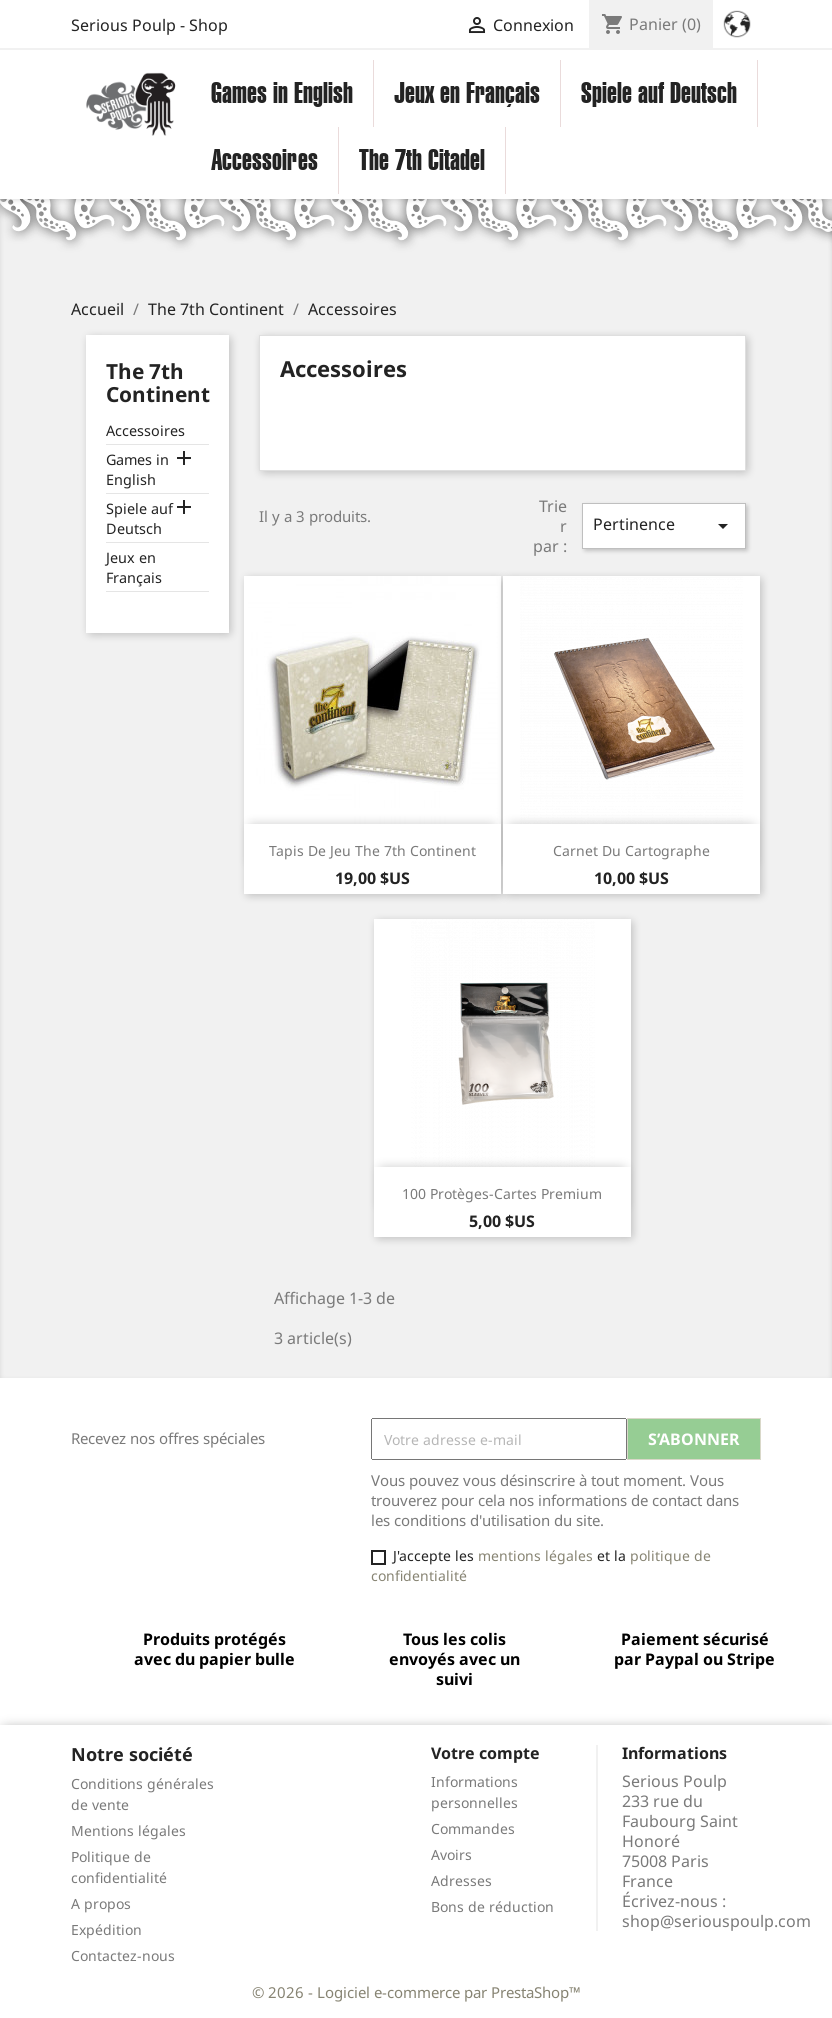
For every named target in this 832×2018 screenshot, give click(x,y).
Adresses (461, 1880)
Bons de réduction (492, 1906)
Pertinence (664, 525)
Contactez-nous (123, 1955)
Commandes (473, 1828)
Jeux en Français (467, 93)
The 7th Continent (158, 382)
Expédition (106, 1929)
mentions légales (535, 1555)
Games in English (282, 93)
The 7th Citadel (422, 160)
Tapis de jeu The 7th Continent (372, 850)
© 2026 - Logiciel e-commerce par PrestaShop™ (416, 1992)
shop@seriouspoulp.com (716, 1921)
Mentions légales (128, 1830)
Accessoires (264, 160)
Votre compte (485, 1753)
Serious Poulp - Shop (149, 25)
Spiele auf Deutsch (659, 93)
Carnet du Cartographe (631, 850)
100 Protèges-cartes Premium (502, 1193)
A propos (101, 1903)
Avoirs (451, 1854)
